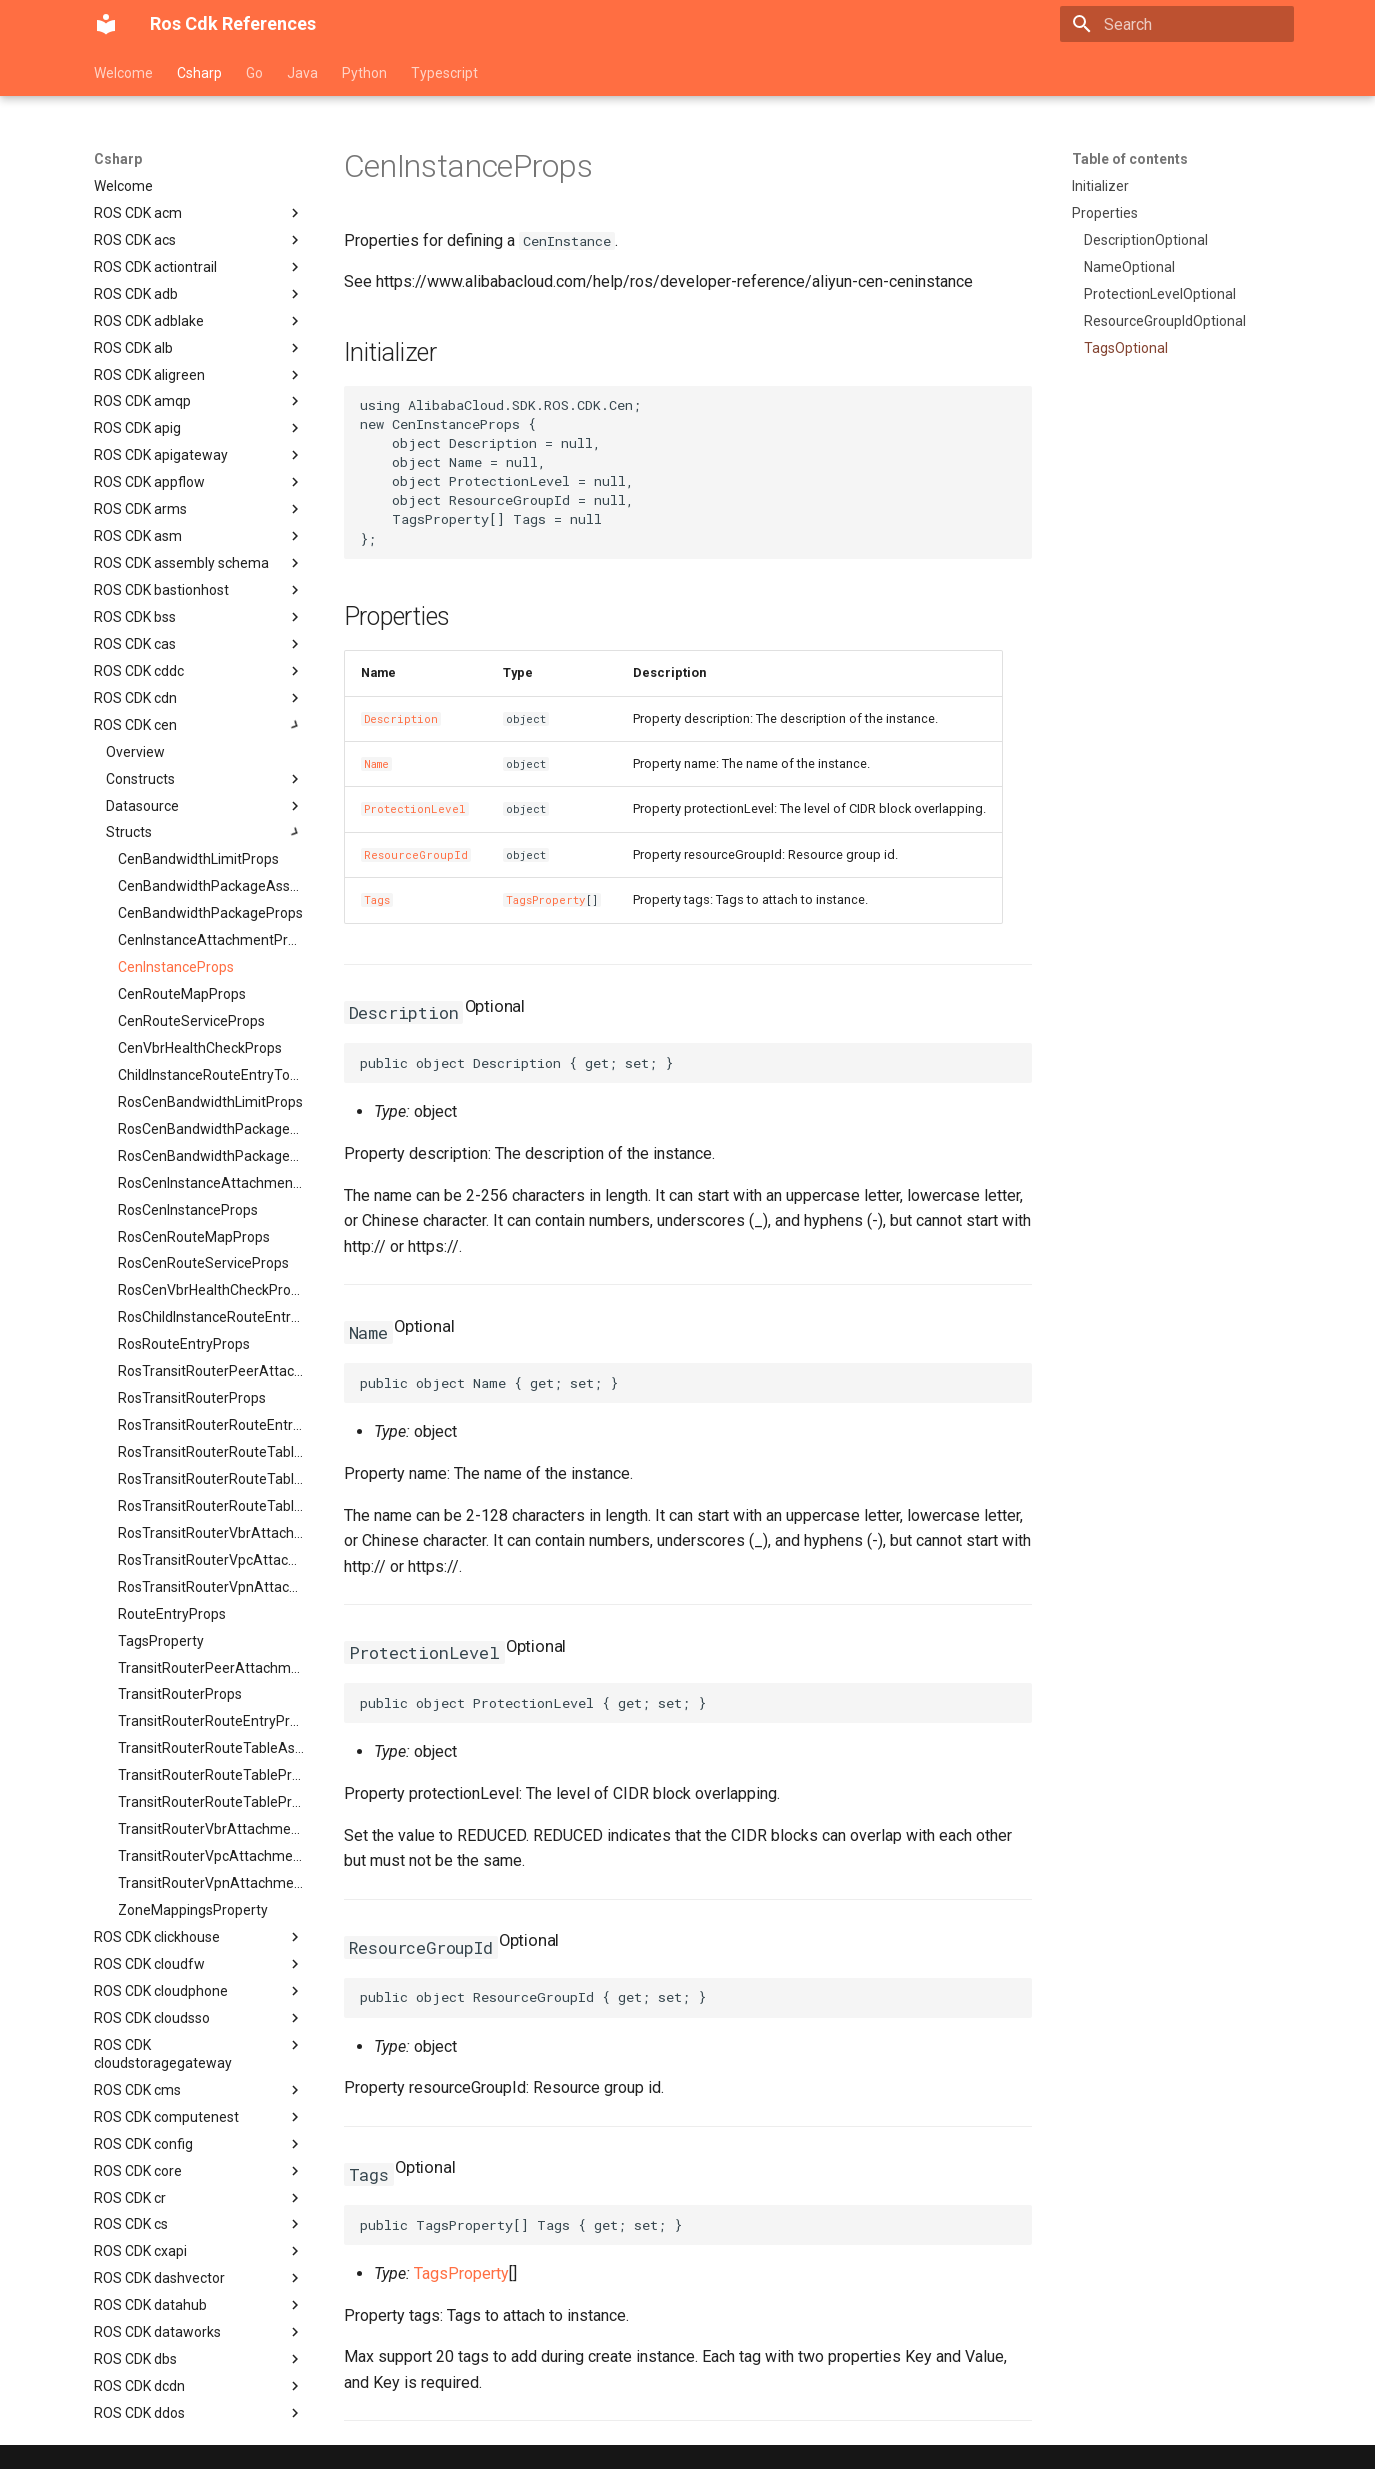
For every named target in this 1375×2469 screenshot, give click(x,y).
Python (364, 73)
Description (401, 719)
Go (254, 73)
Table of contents (1130, 159)
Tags (377, 900)
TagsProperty (546, 900)
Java (302, 73)
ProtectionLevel (415, 809)
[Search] (1177, 24)
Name (376, 764)
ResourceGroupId (416, 855)
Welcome (123, 73)
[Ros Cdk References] (106, 24)
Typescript (444, 73)
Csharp (199, 73)
